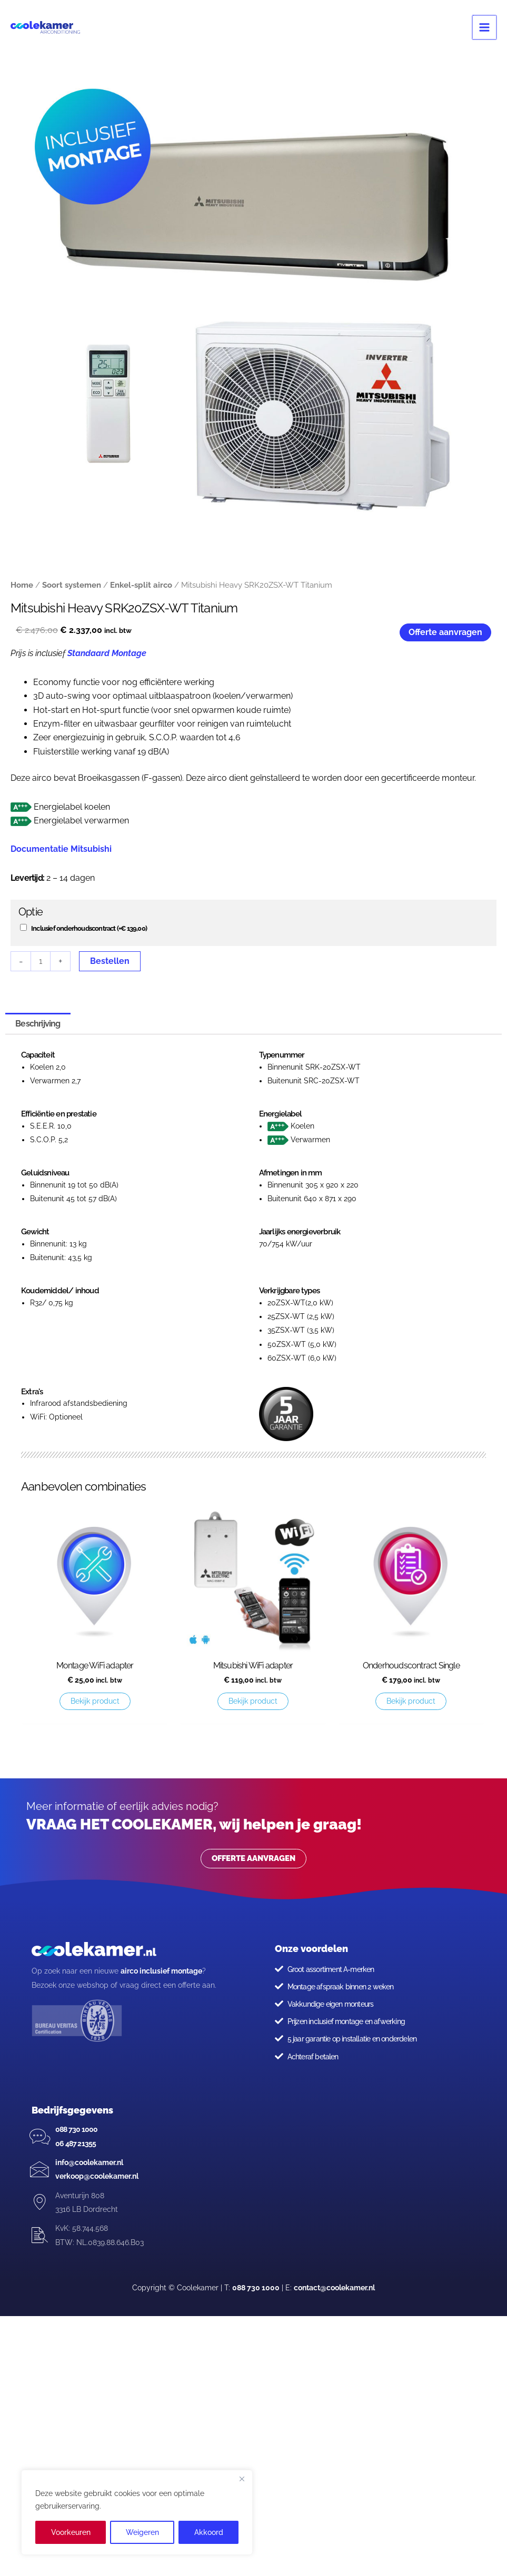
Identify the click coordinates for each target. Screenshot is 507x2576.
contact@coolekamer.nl (334, 2287)
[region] (137, 2512)
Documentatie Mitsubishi (61, 849)
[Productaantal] (41, 961)
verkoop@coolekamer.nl (96, 2176)
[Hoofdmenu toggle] (484, 27)
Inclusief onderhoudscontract (89, 928)
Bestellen (110, 961)
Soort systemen (71, 584)
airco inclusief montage (161, 1971)
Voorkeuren (71, 2532)
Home (22, 584)
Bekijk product (95, 1701)
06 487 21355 (75, 2143)
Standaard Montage (106, 653)
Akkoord (208, 2532)
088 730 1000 (76, 2129)
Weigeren (142, 2532)
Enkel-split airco (141, 584)
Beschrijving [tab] (37, 1024)
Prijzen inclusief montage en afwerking (346, 2021)
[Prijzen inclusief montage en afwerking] (279, 2021)
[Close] (241, 2478)
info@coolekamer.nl (89, 2162)
